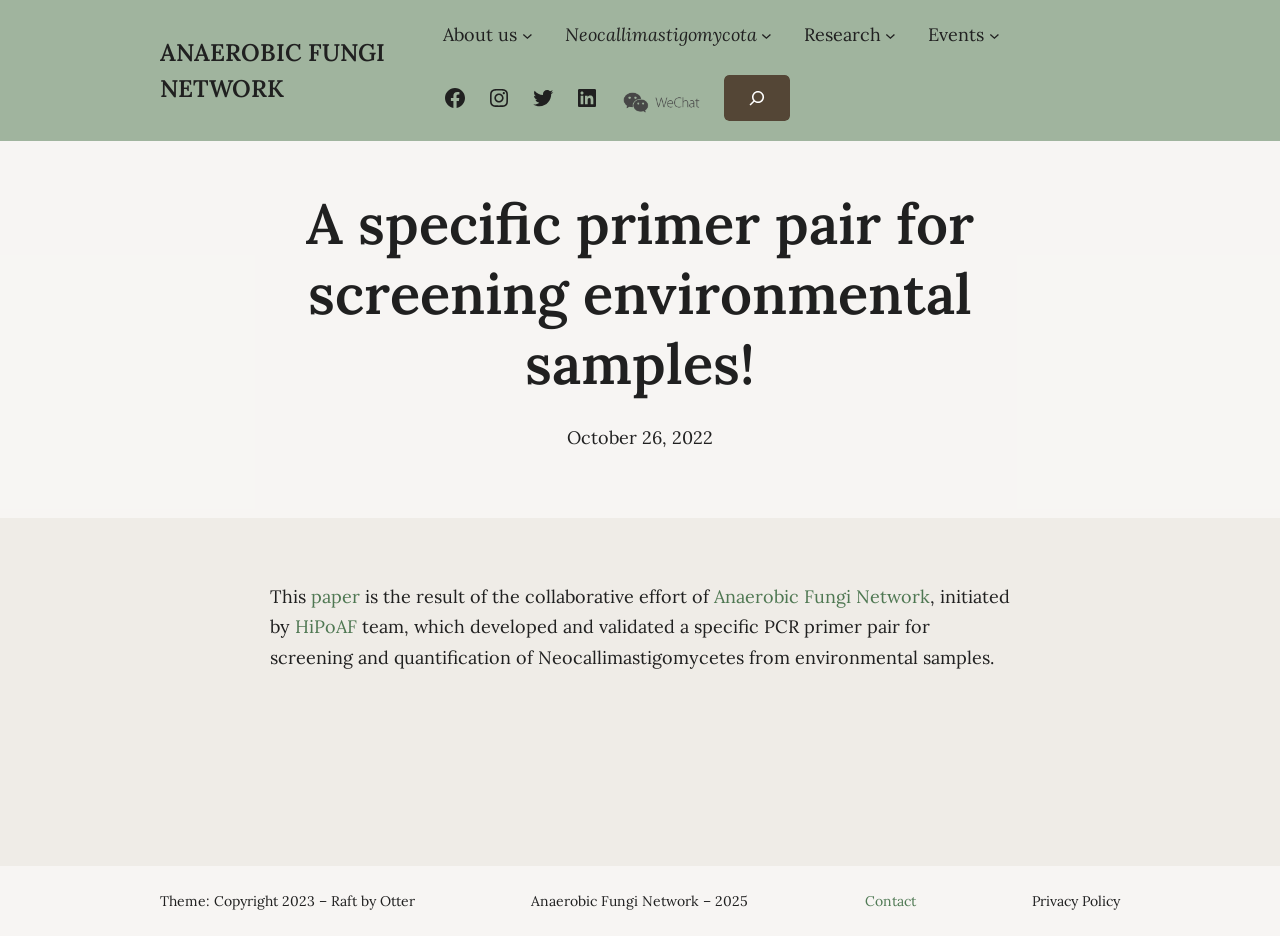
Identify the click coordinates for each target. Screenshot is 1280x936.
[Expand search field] (756, 98)
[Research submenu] (890, 35)
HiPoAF (326, 626)
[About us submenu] (527, 35)
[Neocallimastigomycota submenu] (766, 35)
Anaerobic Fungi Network (822, 596)
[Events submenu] (994, 35)
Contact (890, 901)
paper (335, 596)
